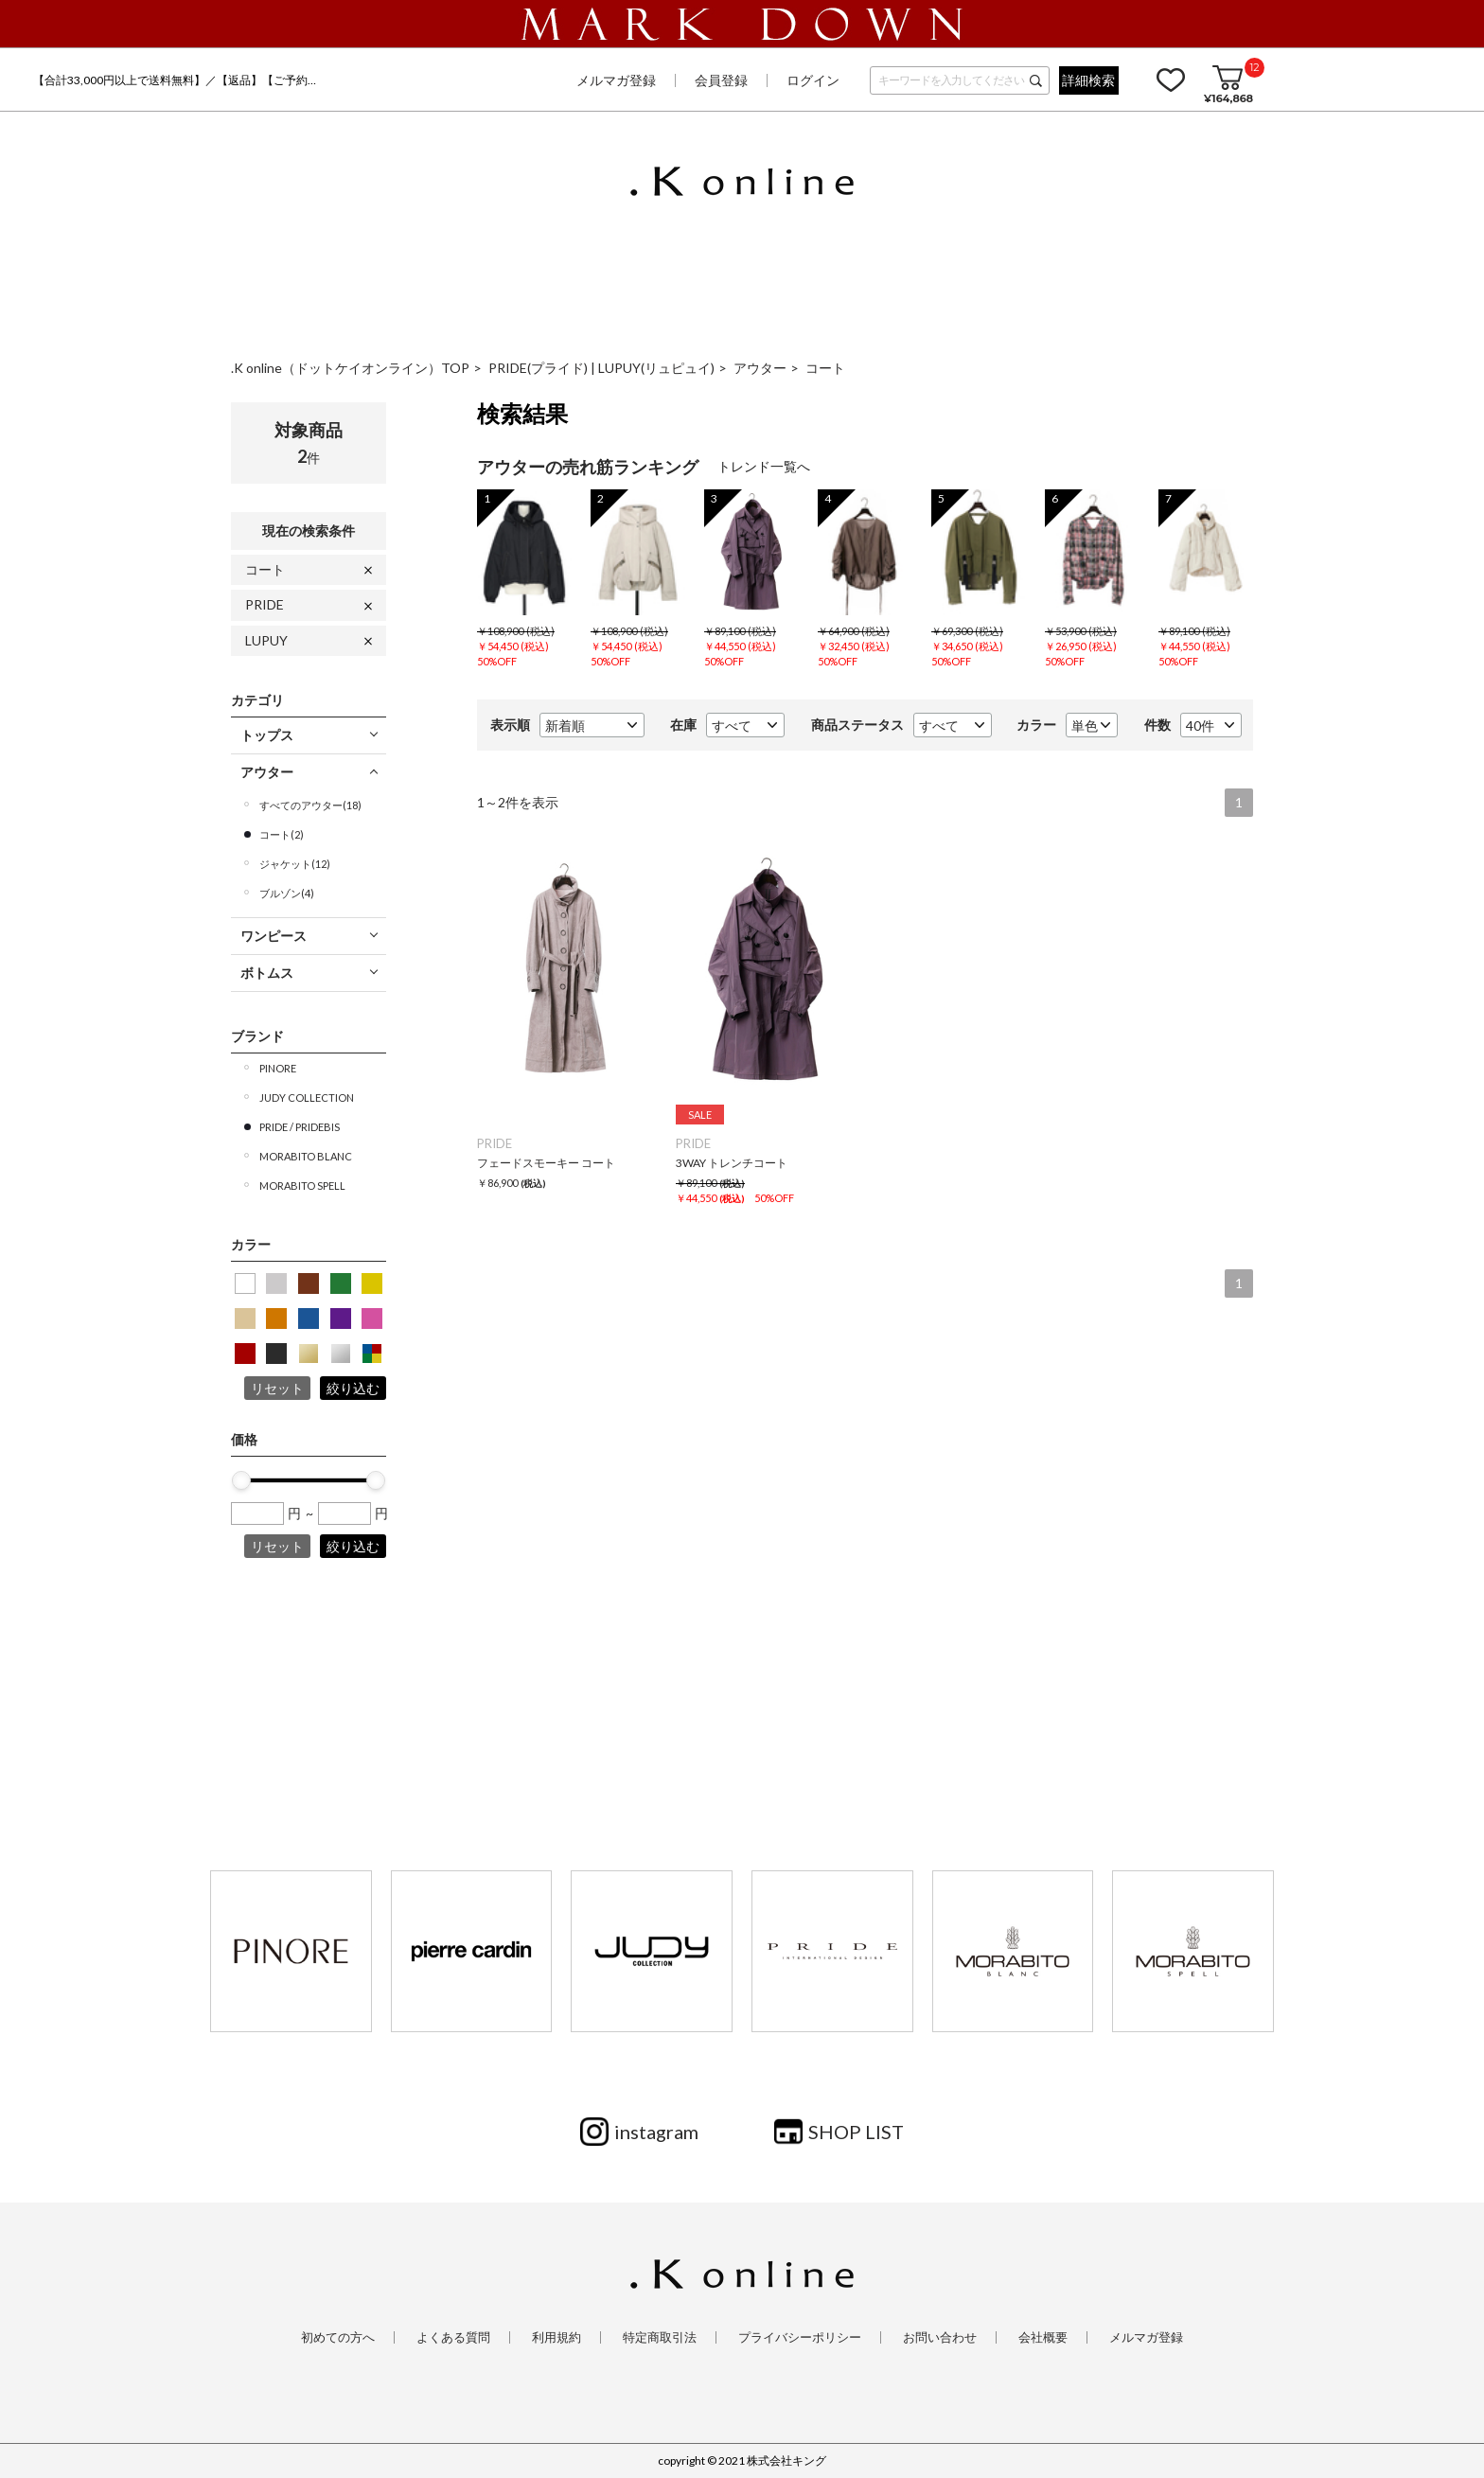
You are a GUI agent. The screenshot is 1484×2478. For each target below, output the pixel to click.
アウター (759, 368)
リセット (277, 1388)
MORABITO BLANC (305, 1156)
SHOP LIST (856, 2131)
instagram (656, 2131)
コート (825, 368)
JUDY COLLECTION (306, 1097)
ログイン (812, 80)
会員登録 (721, 80)
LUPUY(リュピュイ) (656, 368)
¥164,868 (1228, 98)
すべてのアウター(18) (310, 805)
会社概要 (1043, 2337)
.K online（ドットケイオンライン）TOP (350, 368)
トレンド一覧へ (763, 466)
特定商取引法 (660, 2337)
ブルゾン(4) (286, 893)
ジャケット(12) (294, 864)
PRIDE (264, 604)
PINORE (277, 1068)
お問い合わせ (940, 2337)
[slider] (241, 1480)
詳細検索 (1088, 80)
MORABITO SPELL (302, 1185)
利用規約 (556, 2337)
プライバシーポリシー (799, 2337)
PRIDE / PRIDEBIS (299, 1127)
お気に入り (1171, 79)
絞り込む (353, 1388)
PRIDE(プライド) (539, 368)
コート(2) (281, 834)
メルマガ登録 (616, 80)
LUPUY (266, 640)
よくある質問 (453, 2337)
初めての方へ (338, 2337)
